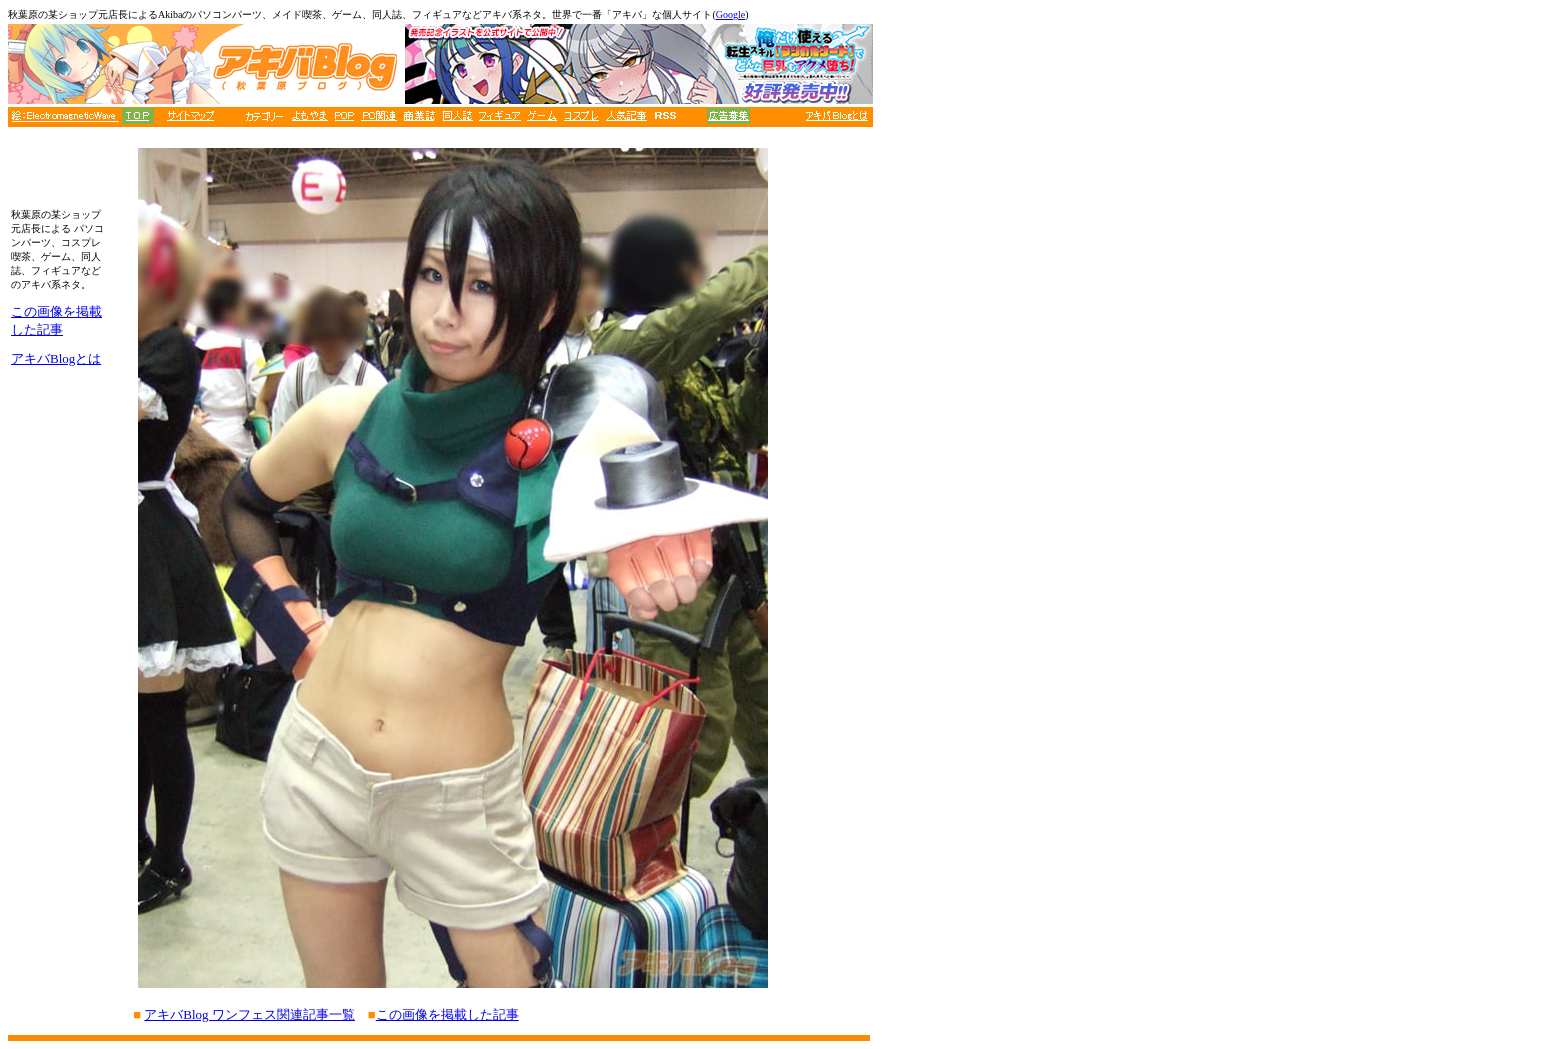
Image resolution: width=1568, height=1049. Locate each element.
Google (730, 14)
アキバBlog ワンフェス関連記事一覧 (249, 1014)
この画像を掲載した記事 (447, 1014)
